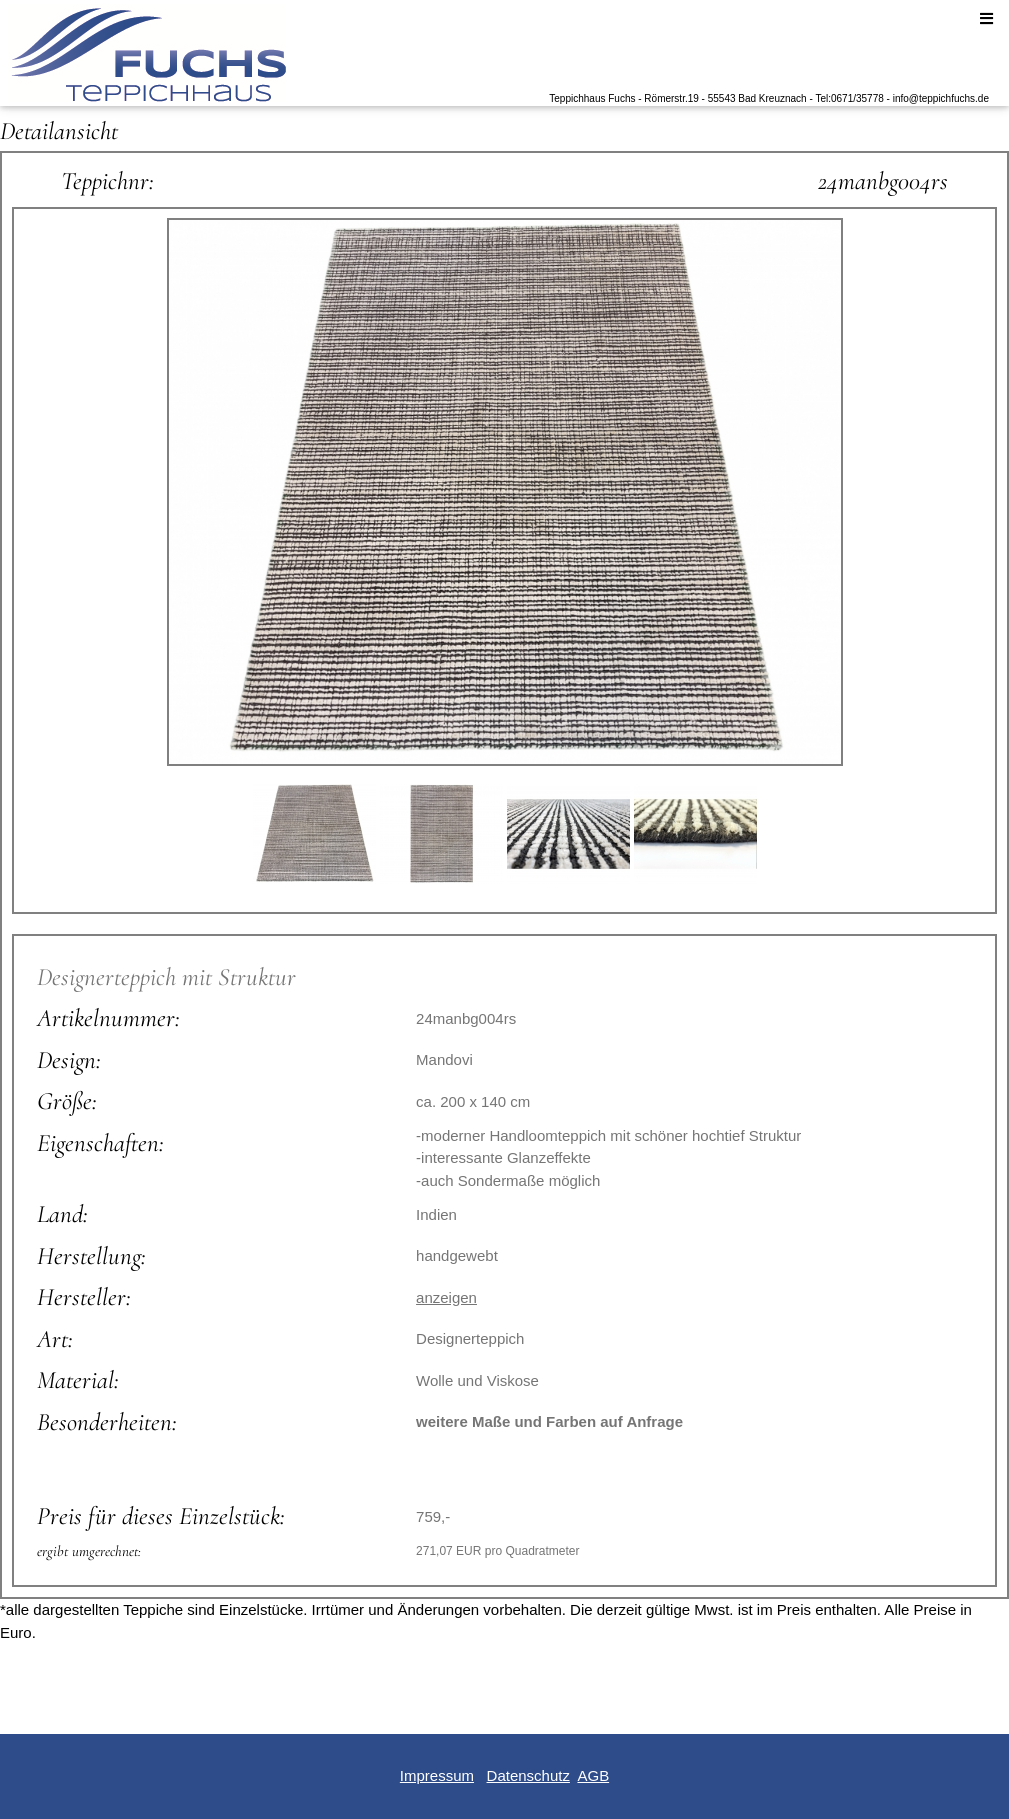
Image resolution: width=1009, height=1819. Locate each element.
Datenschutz (528, 1775)
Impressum (437, 1775)
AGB (593, 1775)
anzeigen (446, 1297)
